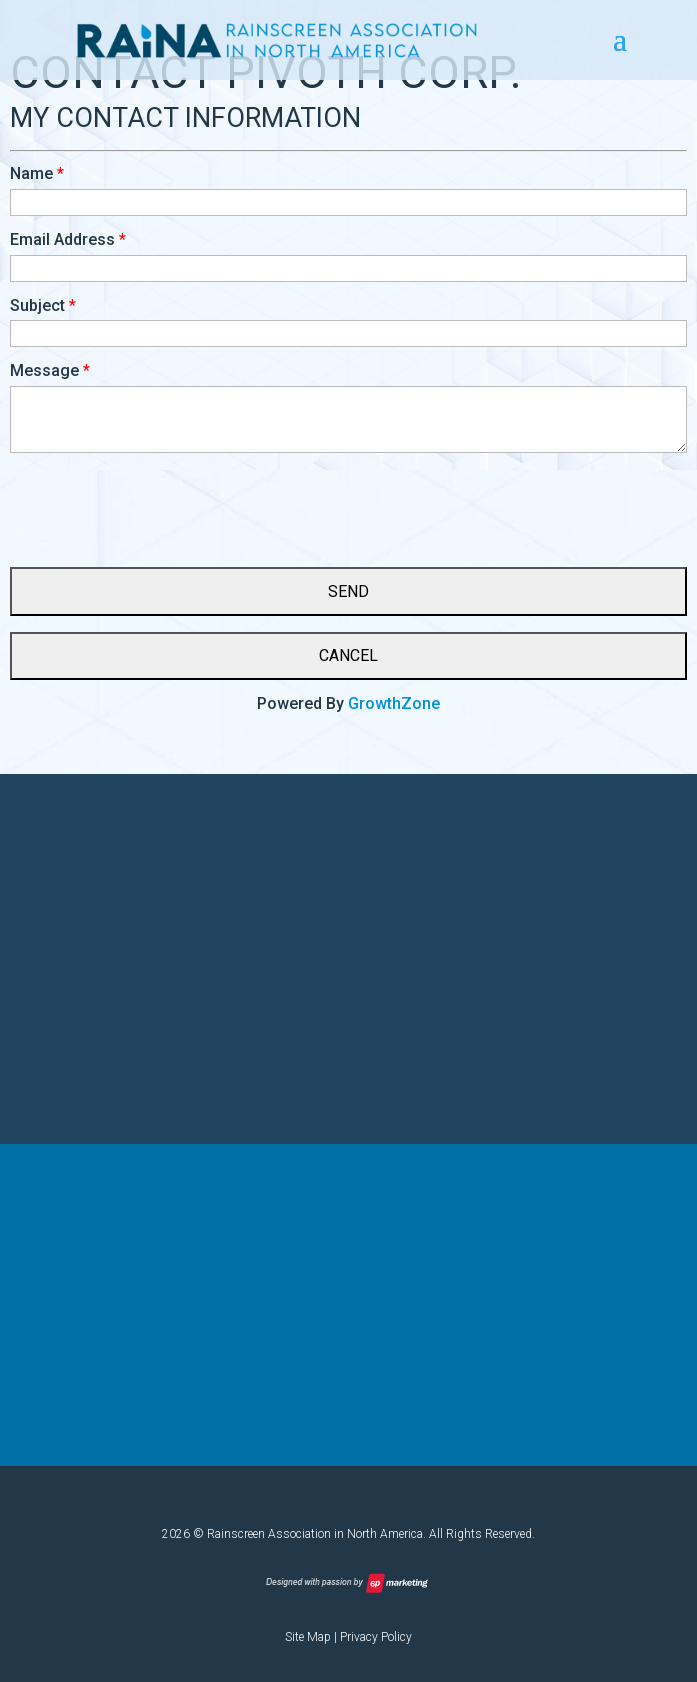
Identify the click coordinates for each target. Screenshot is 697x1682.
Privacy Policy (376, 1637)
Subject (37, 305)
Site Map (308, 1637)
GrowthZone (394, 703)
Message (44, 370)
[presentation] (162, 502)
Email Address (62, 239)
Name (31, 173)
